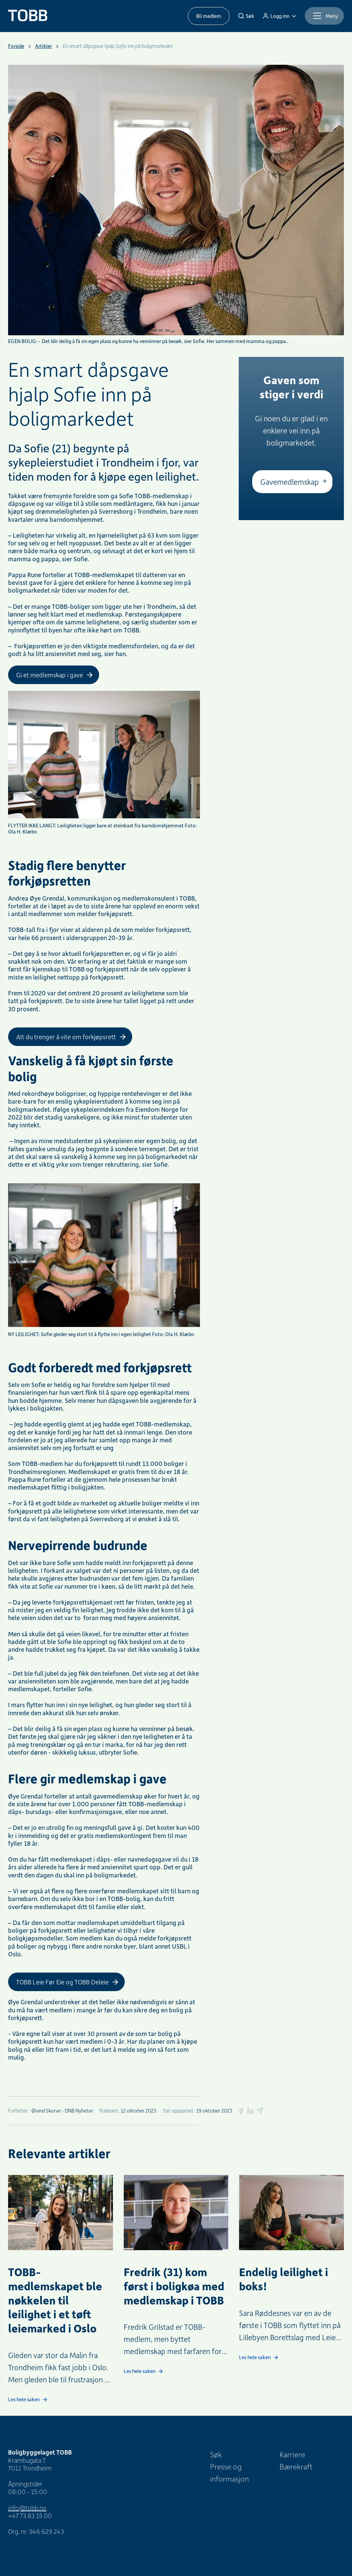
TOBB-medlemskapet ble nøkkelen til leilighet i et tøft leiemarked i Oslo (55, 2300)
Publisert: (109, 2110)
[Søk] (246, 15)
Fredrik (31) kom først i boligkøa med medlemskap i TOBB (174, 2285)
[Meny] (324, 16)
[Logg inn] (279, 15)
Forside (16, 46)
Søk (216, 2454)
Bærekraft (296, 2466)
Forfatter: (18, 2110)
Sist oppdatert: (179, 2110)
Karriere (292, 2454)
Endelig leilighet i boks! (283, 2278)
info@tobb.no (27, 2507)
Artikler (43, 46)
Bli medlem (208, 15)
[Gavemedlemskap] (292, 481)
